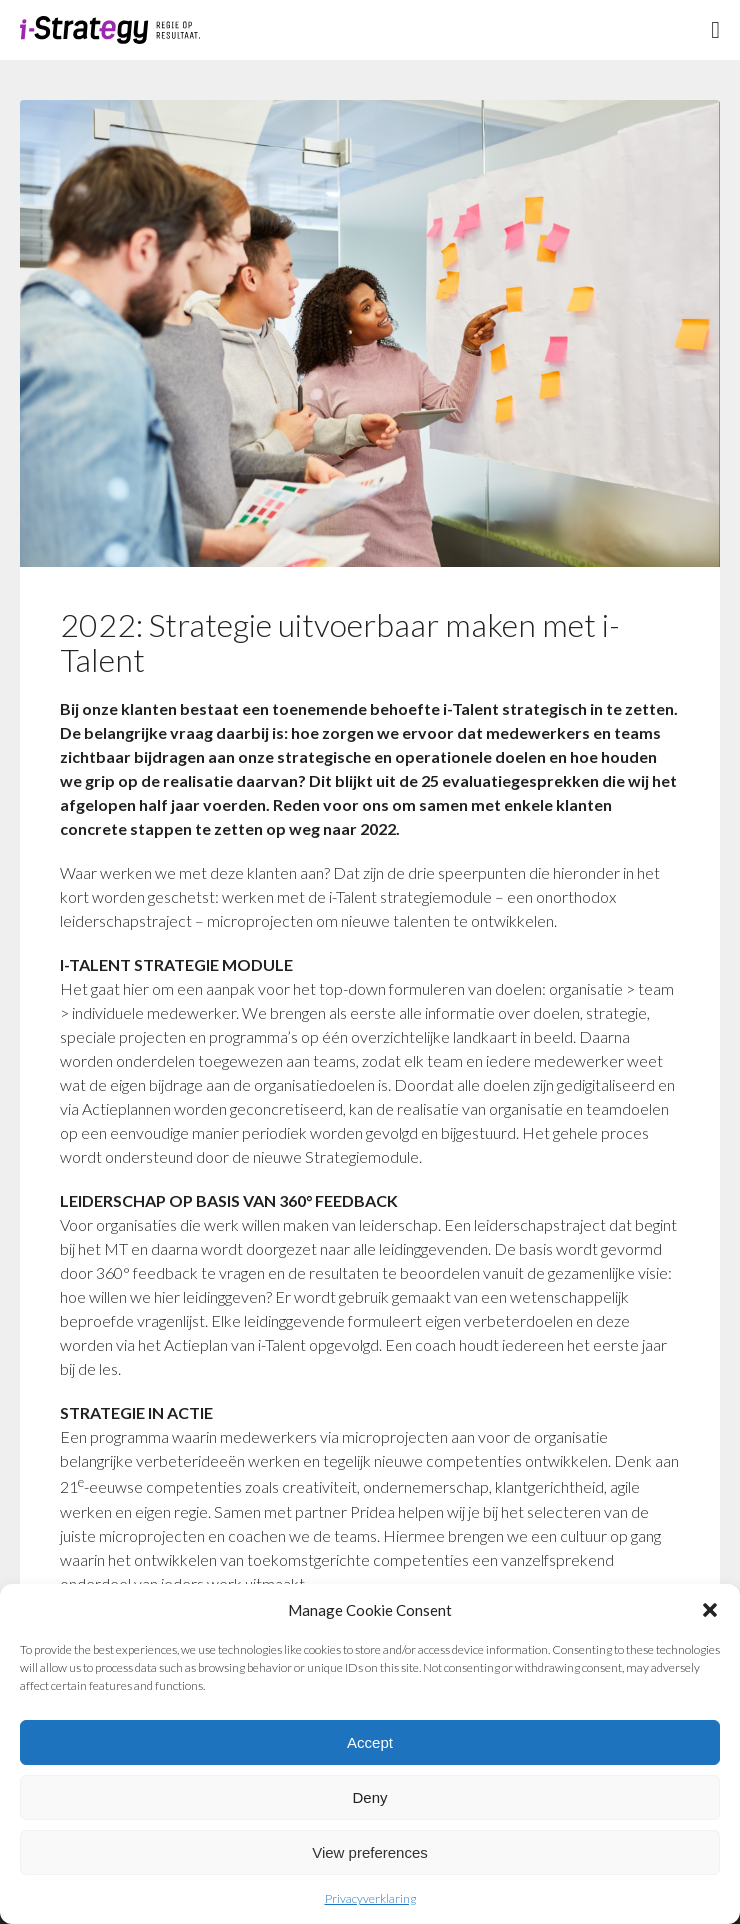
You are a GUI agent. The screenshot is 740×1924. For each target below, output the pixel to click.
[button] (710, 1610)
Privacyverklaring (370, 1898)
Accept (370, 1742)
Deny (369, 1797)
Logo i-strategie (110, 30)
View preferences (370, 1852)
